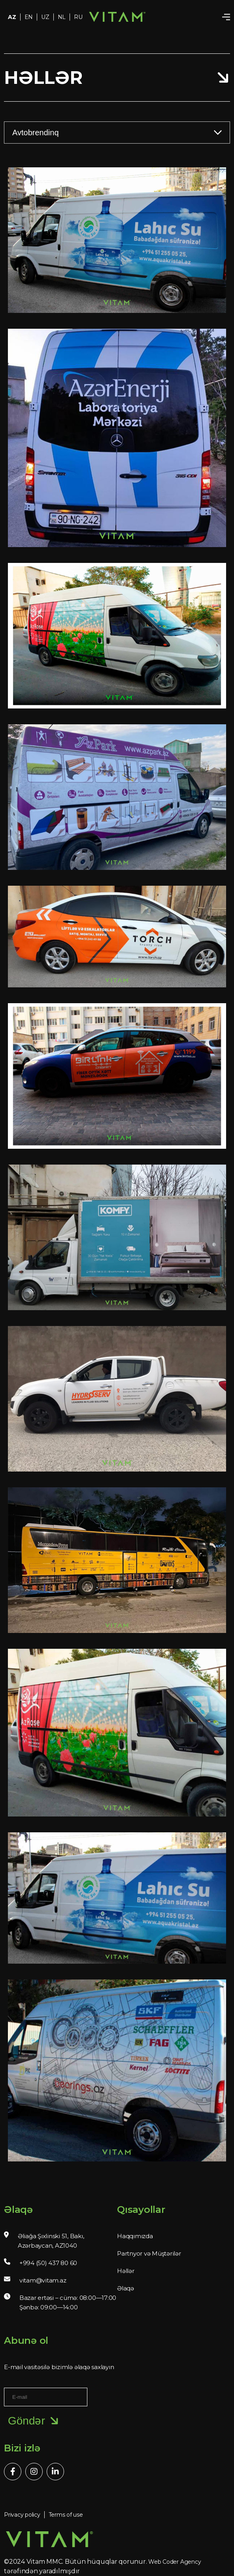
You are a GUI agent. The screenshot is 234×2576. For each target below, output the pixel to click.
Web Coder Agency (174, 2561)
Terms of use (66, 2514)
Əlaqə (125, 2288)
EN (29, 17)
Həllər (125, 2271)
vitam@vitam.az (42, 2280)
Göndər (34, 2421)
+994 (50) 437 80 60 (48, 2263)
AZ (12, 17)
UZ (45, 17)
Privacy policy (22, 2514)
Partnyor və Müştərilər (149, 2253)
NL (62, 17)
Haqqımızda (135, 2236)
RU (78, 17)
